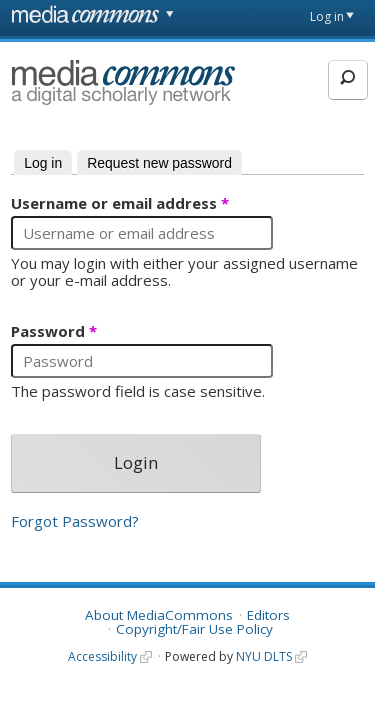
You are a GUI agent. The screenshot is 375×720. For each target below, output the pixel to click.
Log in (327, 16)
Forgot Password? (75, 521)
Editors (268, 615)
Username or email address (120, 204)
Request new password (159, 163)
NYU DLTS (264, 656)
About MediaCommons (159, 615)
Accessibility (102, 656)
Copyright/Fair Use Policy (194, 629)
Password (54, 332)
